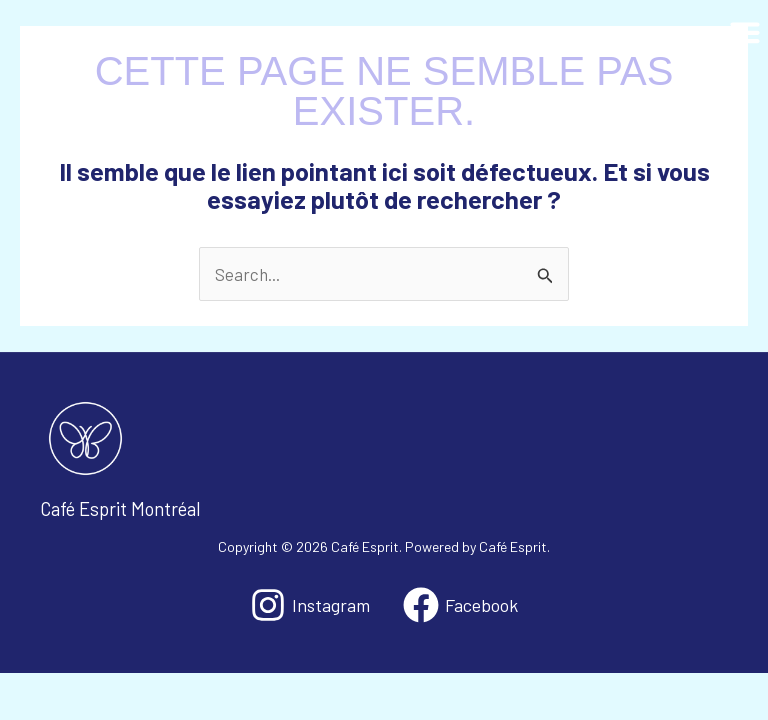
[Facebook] (460, 605)
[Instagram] (310, 605)
